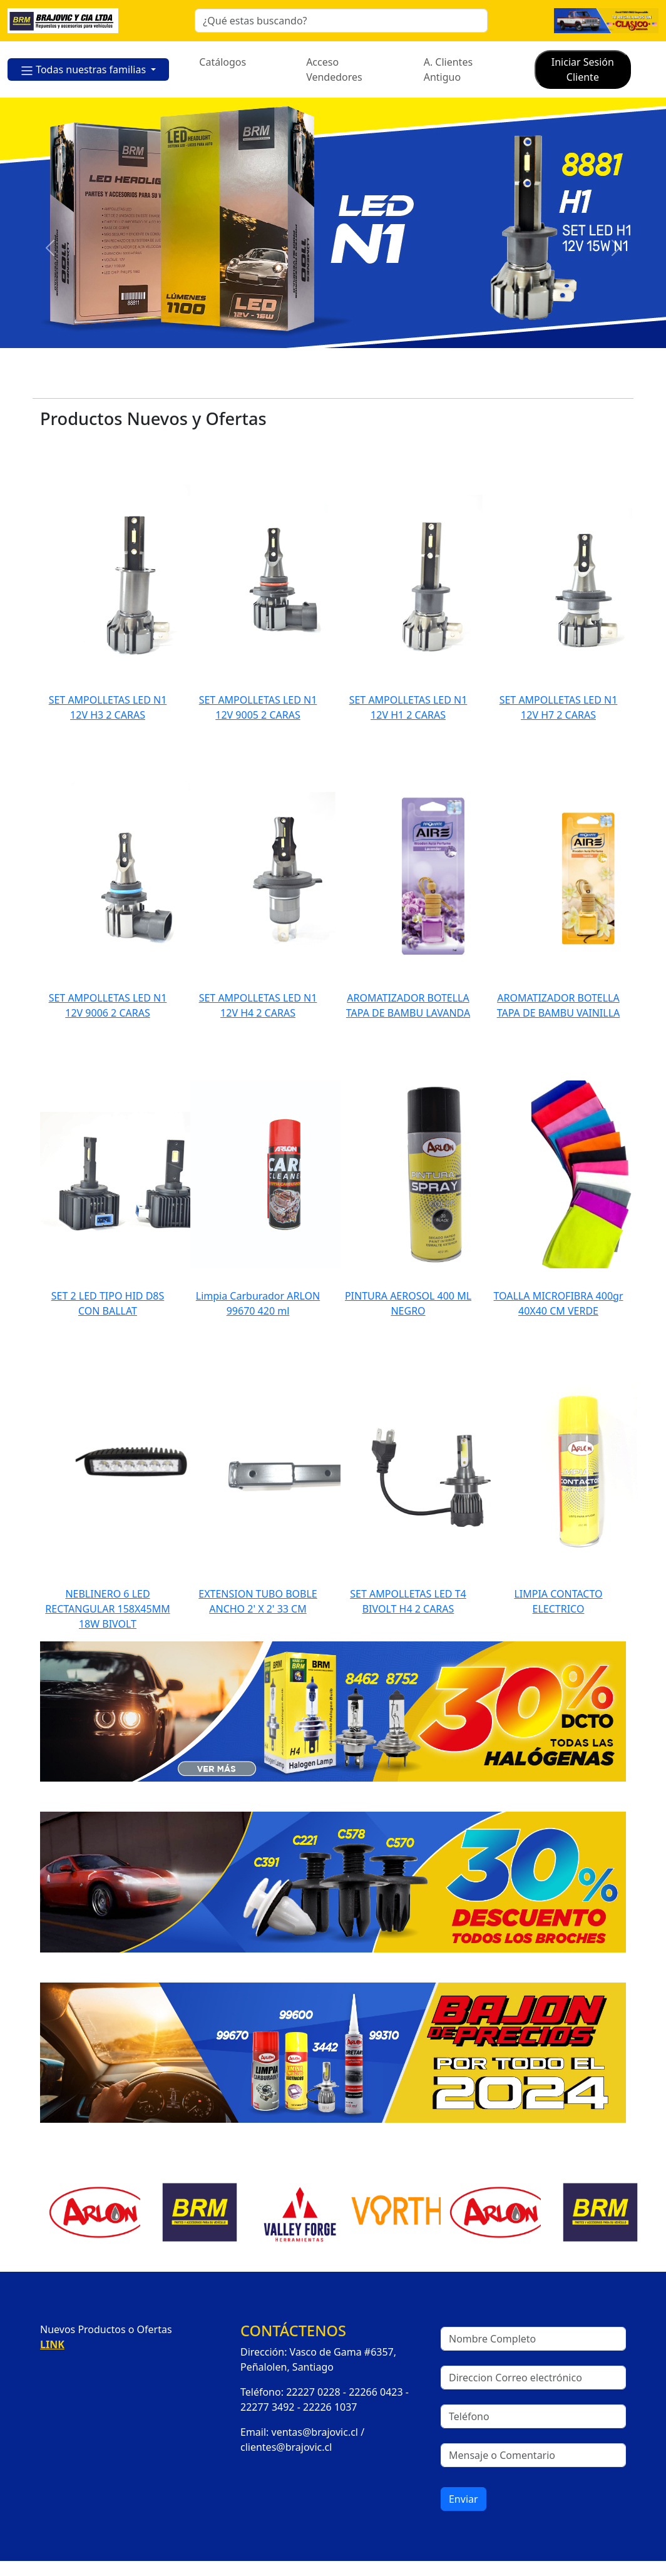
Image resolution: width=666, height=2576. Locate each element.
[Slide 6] (389, 381)
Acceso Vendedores (334, 69)
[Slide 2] (299, 381)
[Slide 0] (254, 381)
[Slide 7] (411, 381)
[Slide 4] (344, 381)
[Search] (341, 21)
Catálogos (222, 62)
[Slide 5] (366, 381)
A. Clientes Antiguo (448, 69)
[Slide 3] (321, 381)
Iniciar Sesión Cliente (582, 69)
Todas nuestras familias (84, 70)
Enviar (463, 2499)
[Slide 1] (276, 381)
